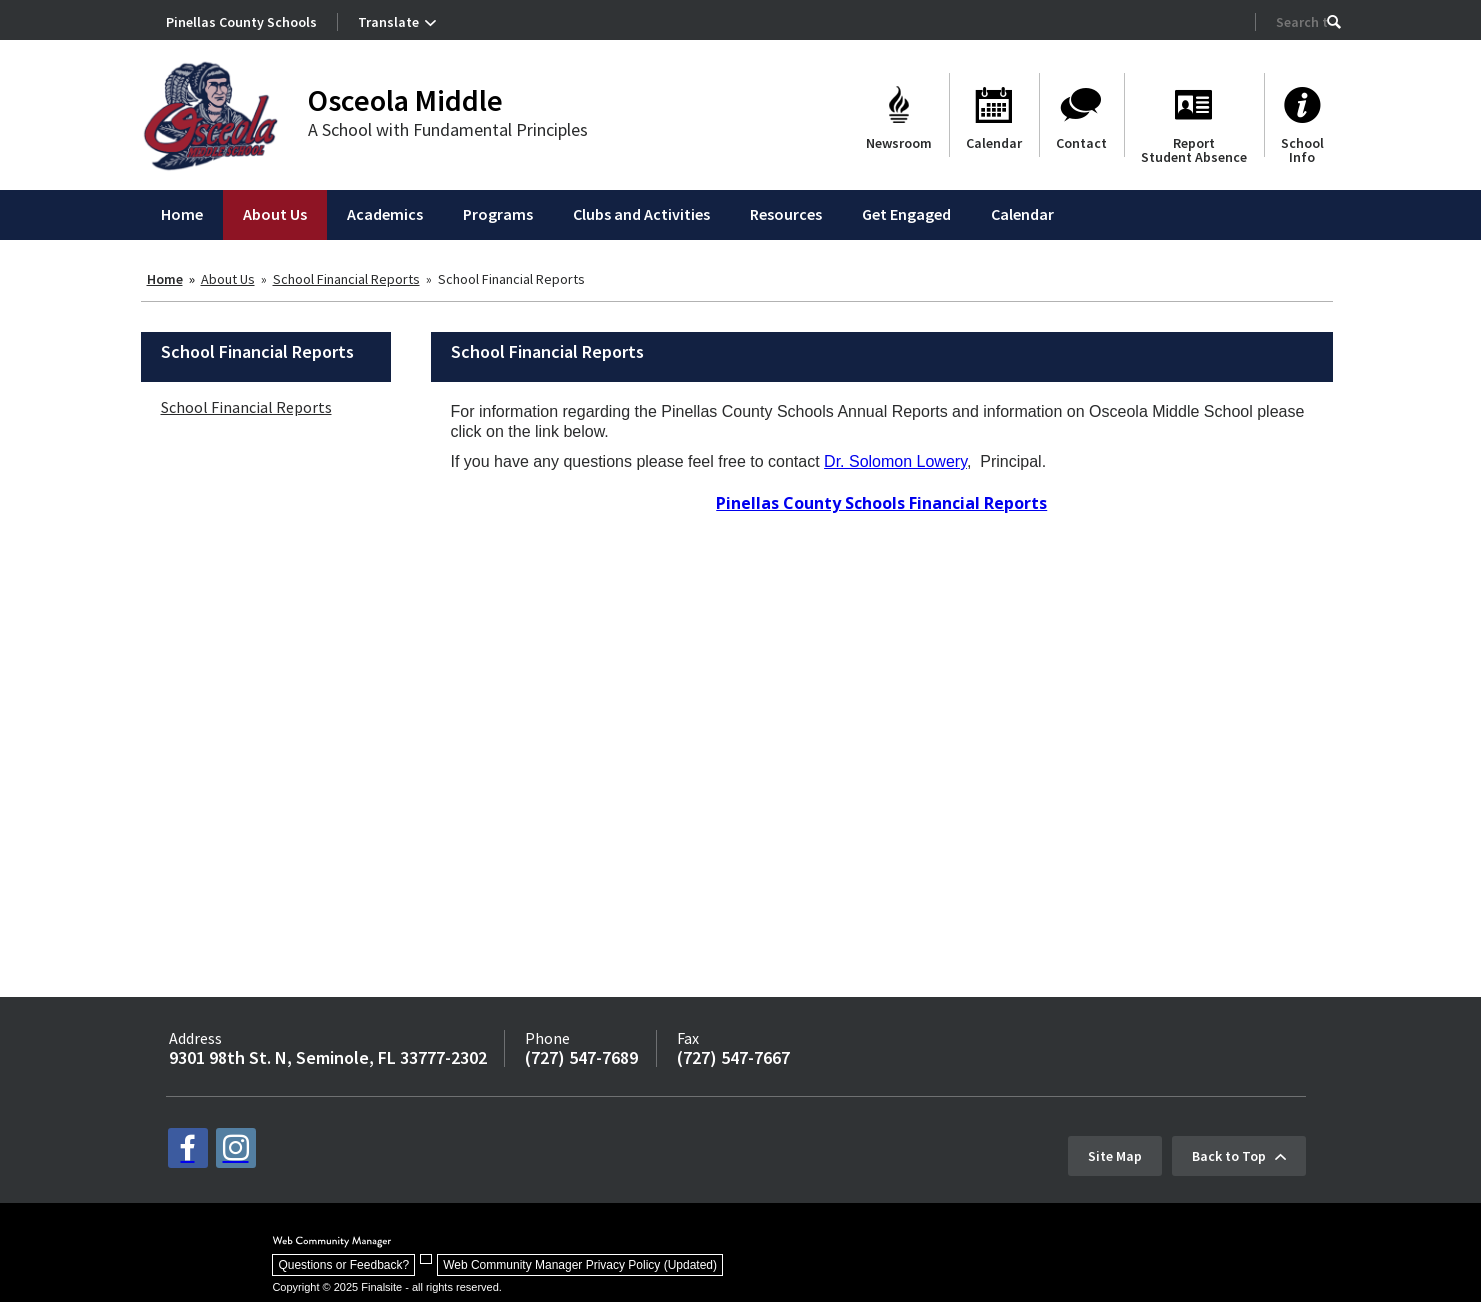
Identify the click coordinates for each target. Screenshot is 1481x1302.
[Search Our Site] (1301, 22)
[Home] (182, 215)
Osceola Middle (405, 100)
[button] (1334, 22)
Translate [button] (388, 22)
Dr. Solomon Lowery (895, 461)
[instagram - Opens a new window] (236, 1148)
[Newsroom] (899, 115)
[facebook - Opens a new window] (188, 1148)
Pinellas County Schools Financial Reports (881, 503)
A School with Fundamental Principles (448, 129)
